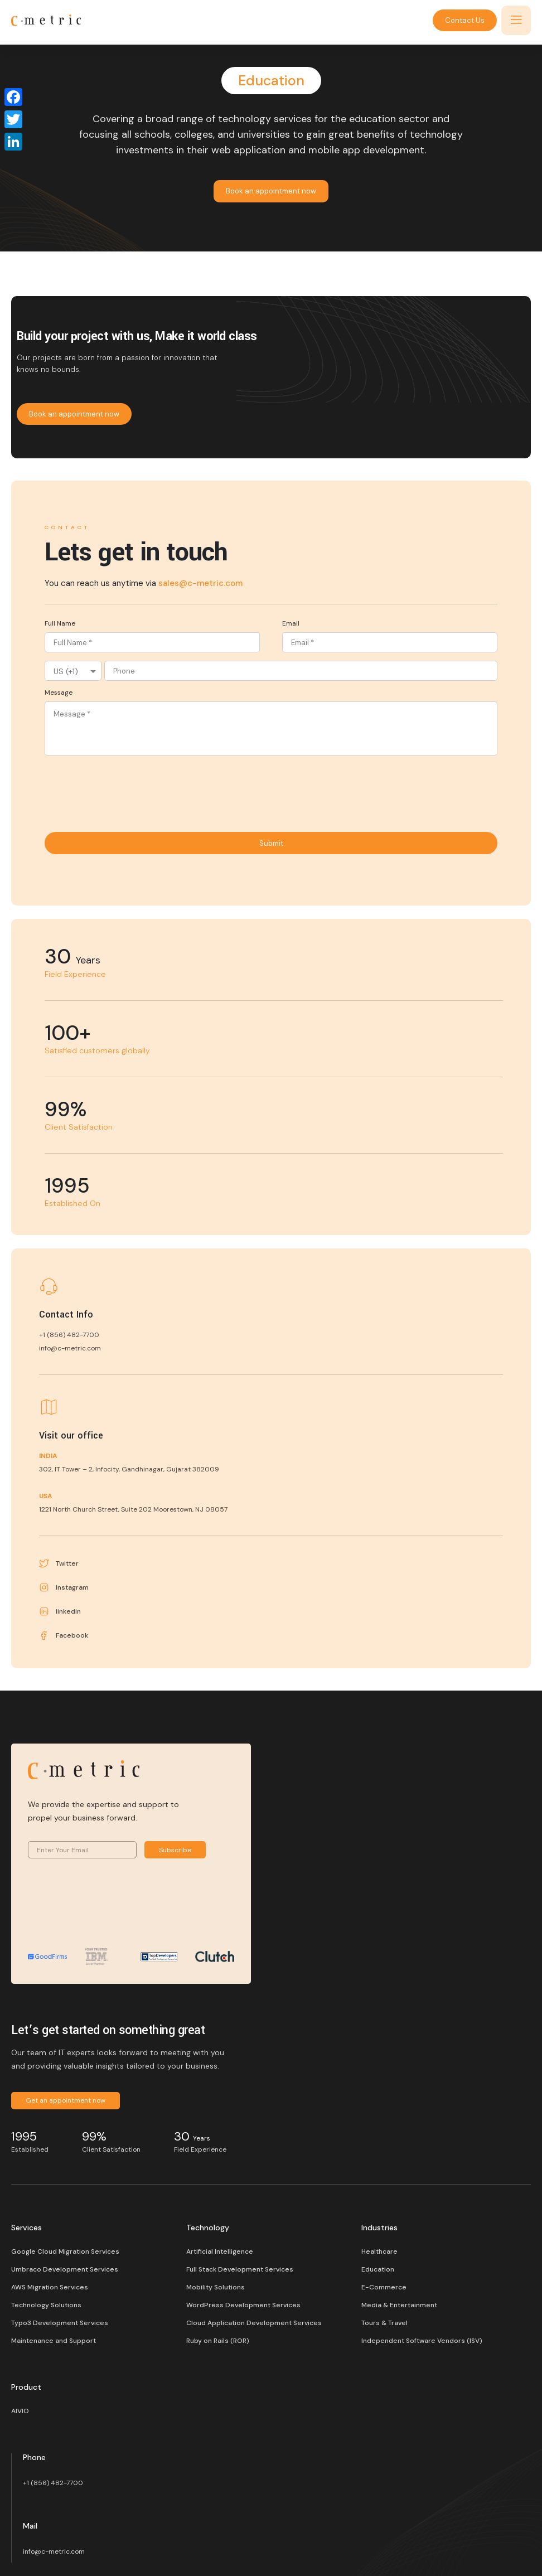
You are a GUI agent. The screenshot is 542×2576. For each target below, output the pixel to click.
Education (377, 2269)
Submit (271, 843)
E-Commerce (383, 2287)
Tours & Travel (384, 2323)
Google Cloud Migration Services (65, 2251)
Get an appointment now (65, 2100)
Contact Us (465, 20)
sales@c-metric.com (200, 583)
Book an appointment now (271, 191)
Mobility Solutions (215, 2287)
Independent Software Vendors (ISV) (421, 2340)
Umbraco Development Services (64, 2269)
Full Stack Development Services (239, 2269)
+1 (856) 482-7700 (53, 2482)
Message (58, 692)
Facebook (63, 1635)
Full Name (60, 623)
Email (290, 623)
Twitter (59, 1563)
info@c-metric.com (54, 2551)
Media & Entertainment (399, 2305)
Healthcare (379, 2251)
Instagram (64, 1587)
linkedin (60, 1611)
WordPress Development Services (243, 2305)
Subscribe (175, 1850)
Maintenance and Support (53, 2340)
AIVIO (20, 2411)
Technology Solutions (46, 2305)
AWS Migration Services (49, 2287)
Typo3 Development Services (59, 2323)
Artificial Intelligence (219, 2251)
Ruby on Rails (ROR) (217, 2340)
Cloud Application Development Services (254, 2323)
